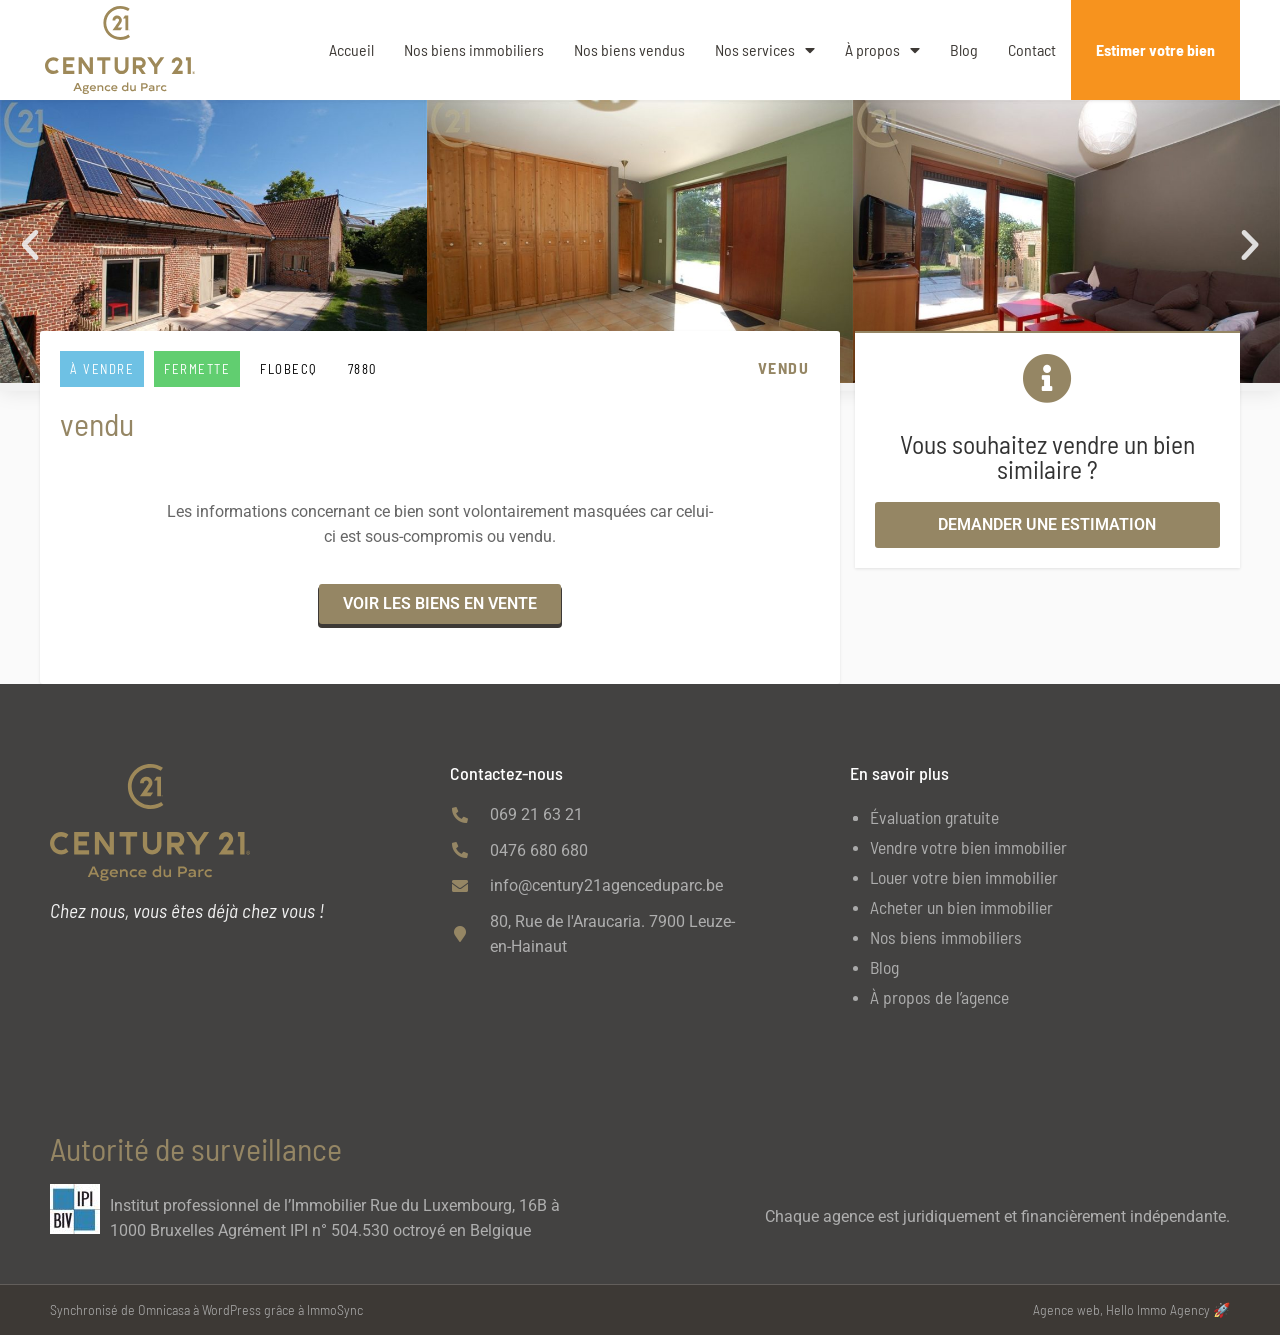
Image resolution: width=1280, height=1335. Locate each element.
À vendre (102, 369)
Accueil (351, 49)
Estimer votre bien (1155, 49)
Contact (1032, 49)
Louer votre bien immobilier (964, 877)
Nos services (765, 50)
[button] (30, 245)
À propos (882, 50)
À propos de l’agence (939, 997)
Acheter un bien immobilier (961, 907)
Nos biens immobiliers (474, 49)
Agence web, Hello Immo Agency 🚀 (1131, 1309)
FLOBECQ (289, 369)
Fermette (197, 369)
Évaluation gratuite (934, 817)
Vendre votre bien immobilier (968, 847)
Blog (964, 49)
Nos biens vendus (629, 49)
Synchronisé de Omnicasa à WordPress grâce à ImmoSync (206, 1309)
